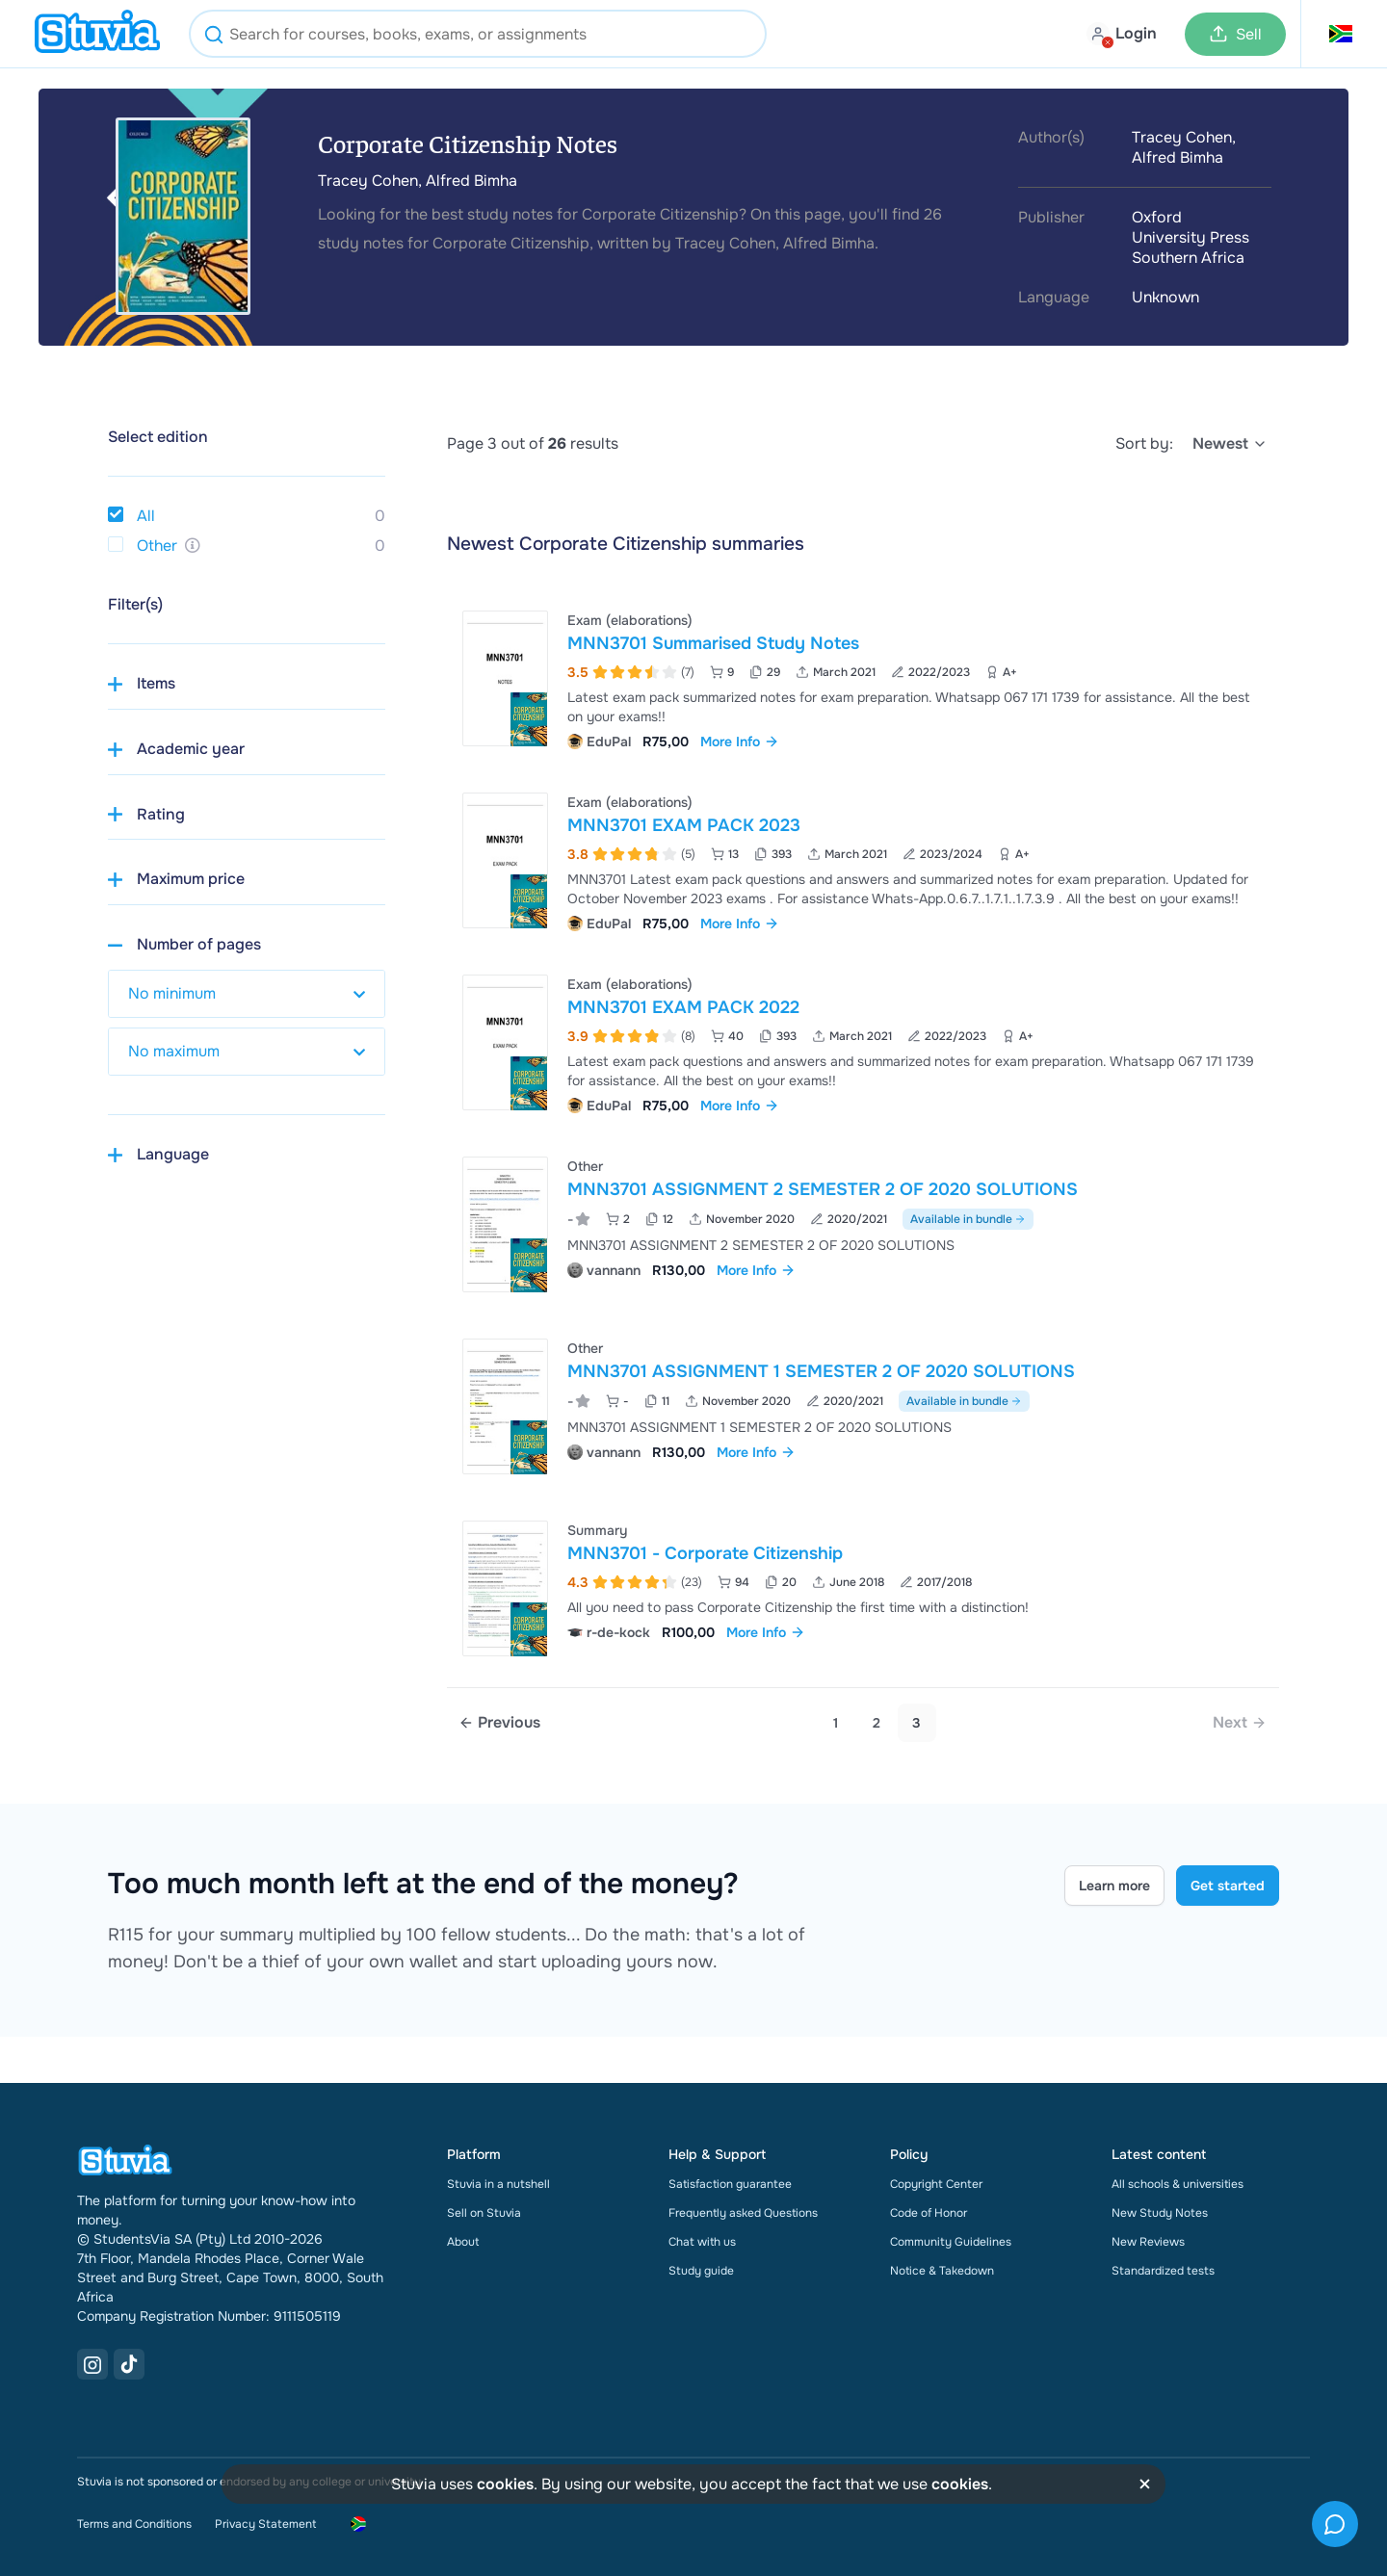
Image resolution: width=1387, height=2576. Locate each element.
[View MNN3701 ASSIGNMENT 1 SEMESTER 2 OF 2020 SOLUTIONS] (863, 1406)
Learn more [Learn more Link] (1114, 1885)
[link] (1239, 1722)
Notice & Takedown (942, 2270)
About (463, 2242)
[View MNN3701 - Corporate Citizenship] (863, 1588)
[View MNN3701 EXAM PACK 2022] (863, 1042)
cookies (505, 2484)
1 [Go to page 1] (835, 1722)
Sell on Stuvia (484, 2213)
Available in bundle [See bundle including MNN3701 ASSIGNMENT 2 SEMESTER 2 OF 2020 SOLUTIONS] (968, 1219)
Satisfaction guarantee (730, 2184)
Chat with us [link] (702, 2242)
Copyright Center (936, 2184)
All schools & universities (1177, 2184)
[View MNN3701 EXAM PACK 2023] (863, 860)
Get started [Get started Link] (1228, 1885)
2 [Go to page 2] (876, 1722)
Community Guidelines (950, 2242)
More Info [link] (739, 741)
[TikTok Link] (129, 2364)
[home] (97, 34)
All (146, 516)
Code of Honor (928, 2213)
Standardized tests (1163, 2270)
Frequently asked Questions (743, 2213)
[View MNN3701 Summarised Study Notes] (863, 678)
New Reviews (1148, 2242)
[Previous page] (499, 1722)
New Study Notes (1160, 2213)
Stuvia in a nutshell (498, 2184)
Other (157, 545)
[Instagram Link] (92, 2364)
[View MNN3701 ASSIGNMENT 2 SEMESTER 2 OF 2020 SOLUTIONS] (863, 1224)
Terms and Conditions (134, 2524)
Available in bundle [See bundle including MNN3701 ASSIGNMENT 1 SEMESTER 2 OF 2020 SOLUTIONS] (964, 1401)
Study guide (701, 2270)
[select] (1230, 444)
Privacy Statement (265, 2524)
